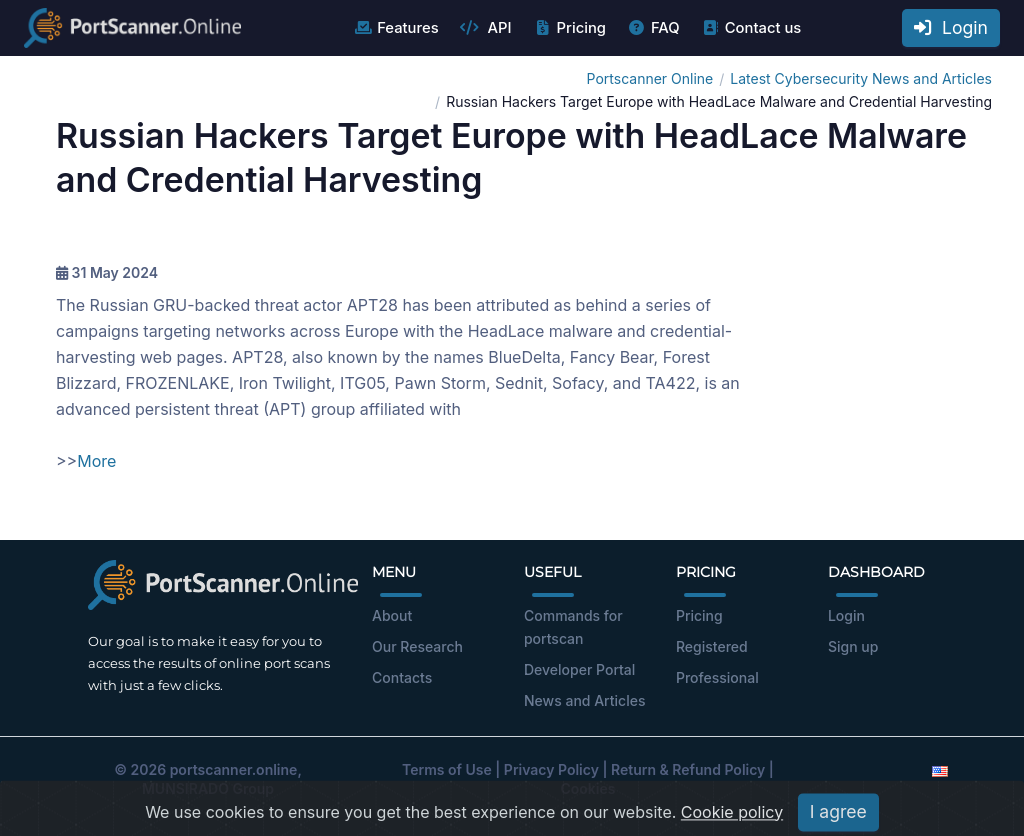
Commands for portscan (573, 627)
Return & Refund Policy (688, 769)
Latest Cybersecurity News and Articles (861, 78)
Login (951, 27)
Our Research (417, 646)
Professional (717, 677)
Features (395, 28)
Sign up (853, 646)
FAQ (653, 28)
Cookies (588, 788)
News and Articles (584, 700)
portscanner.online (234, 769)
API (486, 28)
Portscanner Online (650, 78)
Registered (712, 646)
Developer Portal (579, 669)
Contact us (751, 28)
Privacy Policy (551, 769)
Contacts (402, 677)
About (392, 615)
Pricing (569, 28)
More (96, 461)
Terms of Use (447, 769)
